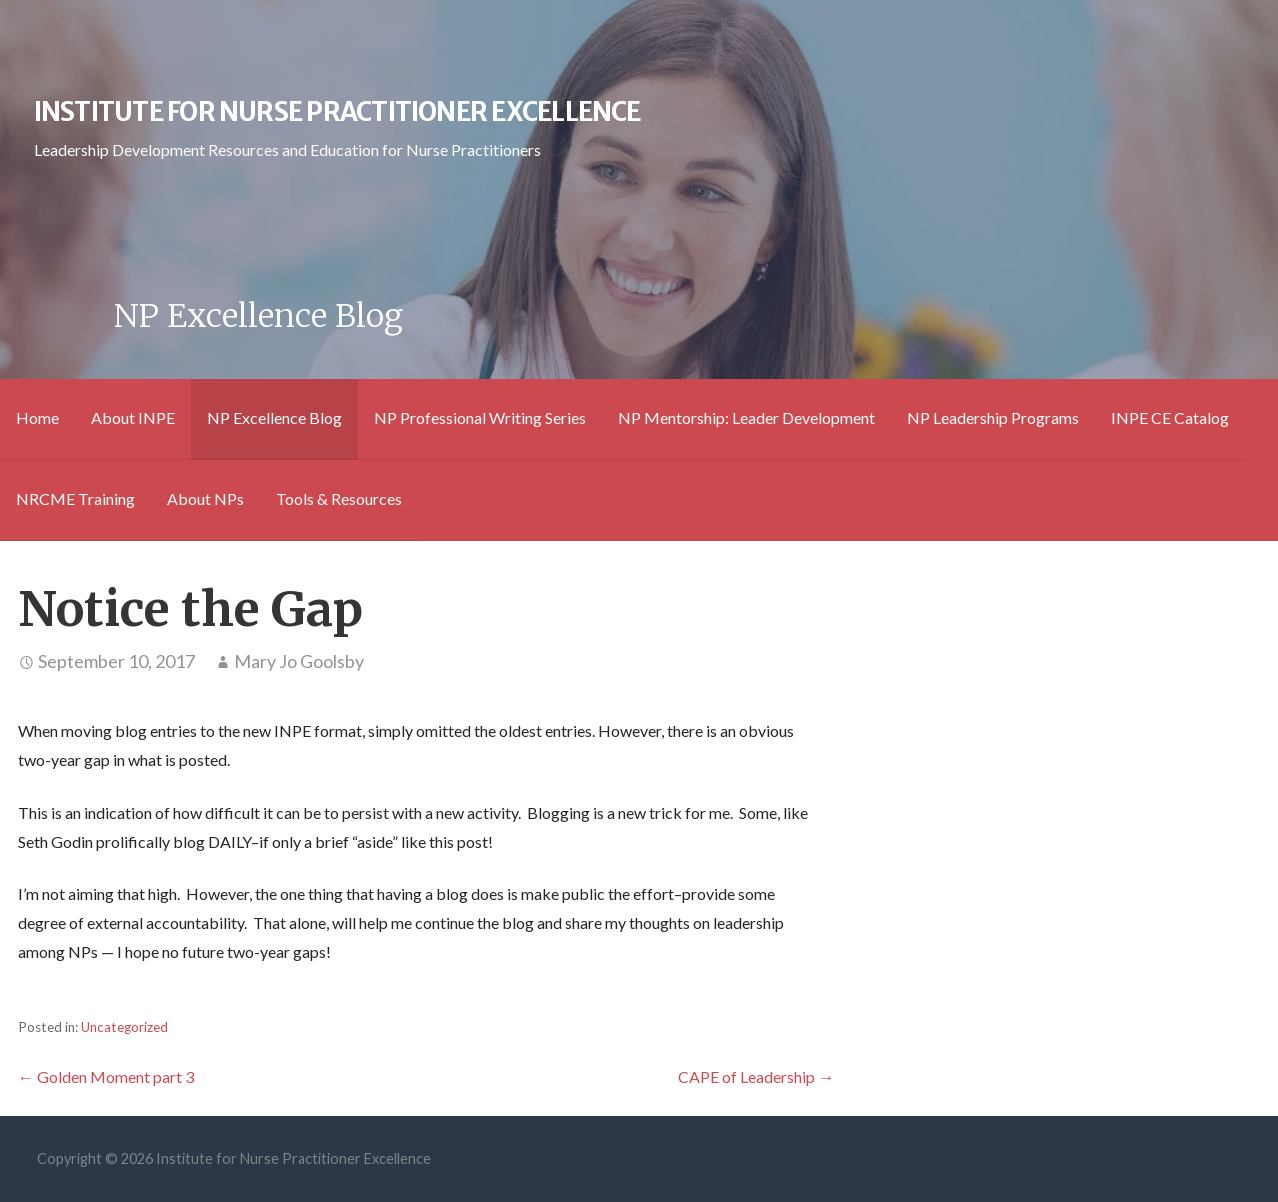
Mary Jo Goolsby (299, 661)
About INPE (133, 417)
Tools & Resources (339, 498)
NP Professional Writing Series (480, 417)
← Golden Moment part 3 (106, 1076)
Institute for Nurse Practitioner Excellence (337, 112)
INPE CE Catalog (1170, 417)
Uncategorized (124, 1027)
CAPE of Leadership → (756, 1076)
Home (37, 417)
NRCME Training (75, 498)
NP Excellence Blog (274, 417)
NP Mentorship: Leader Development (746, 417)
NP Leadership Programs (993, 417)
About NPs (205, 498)
